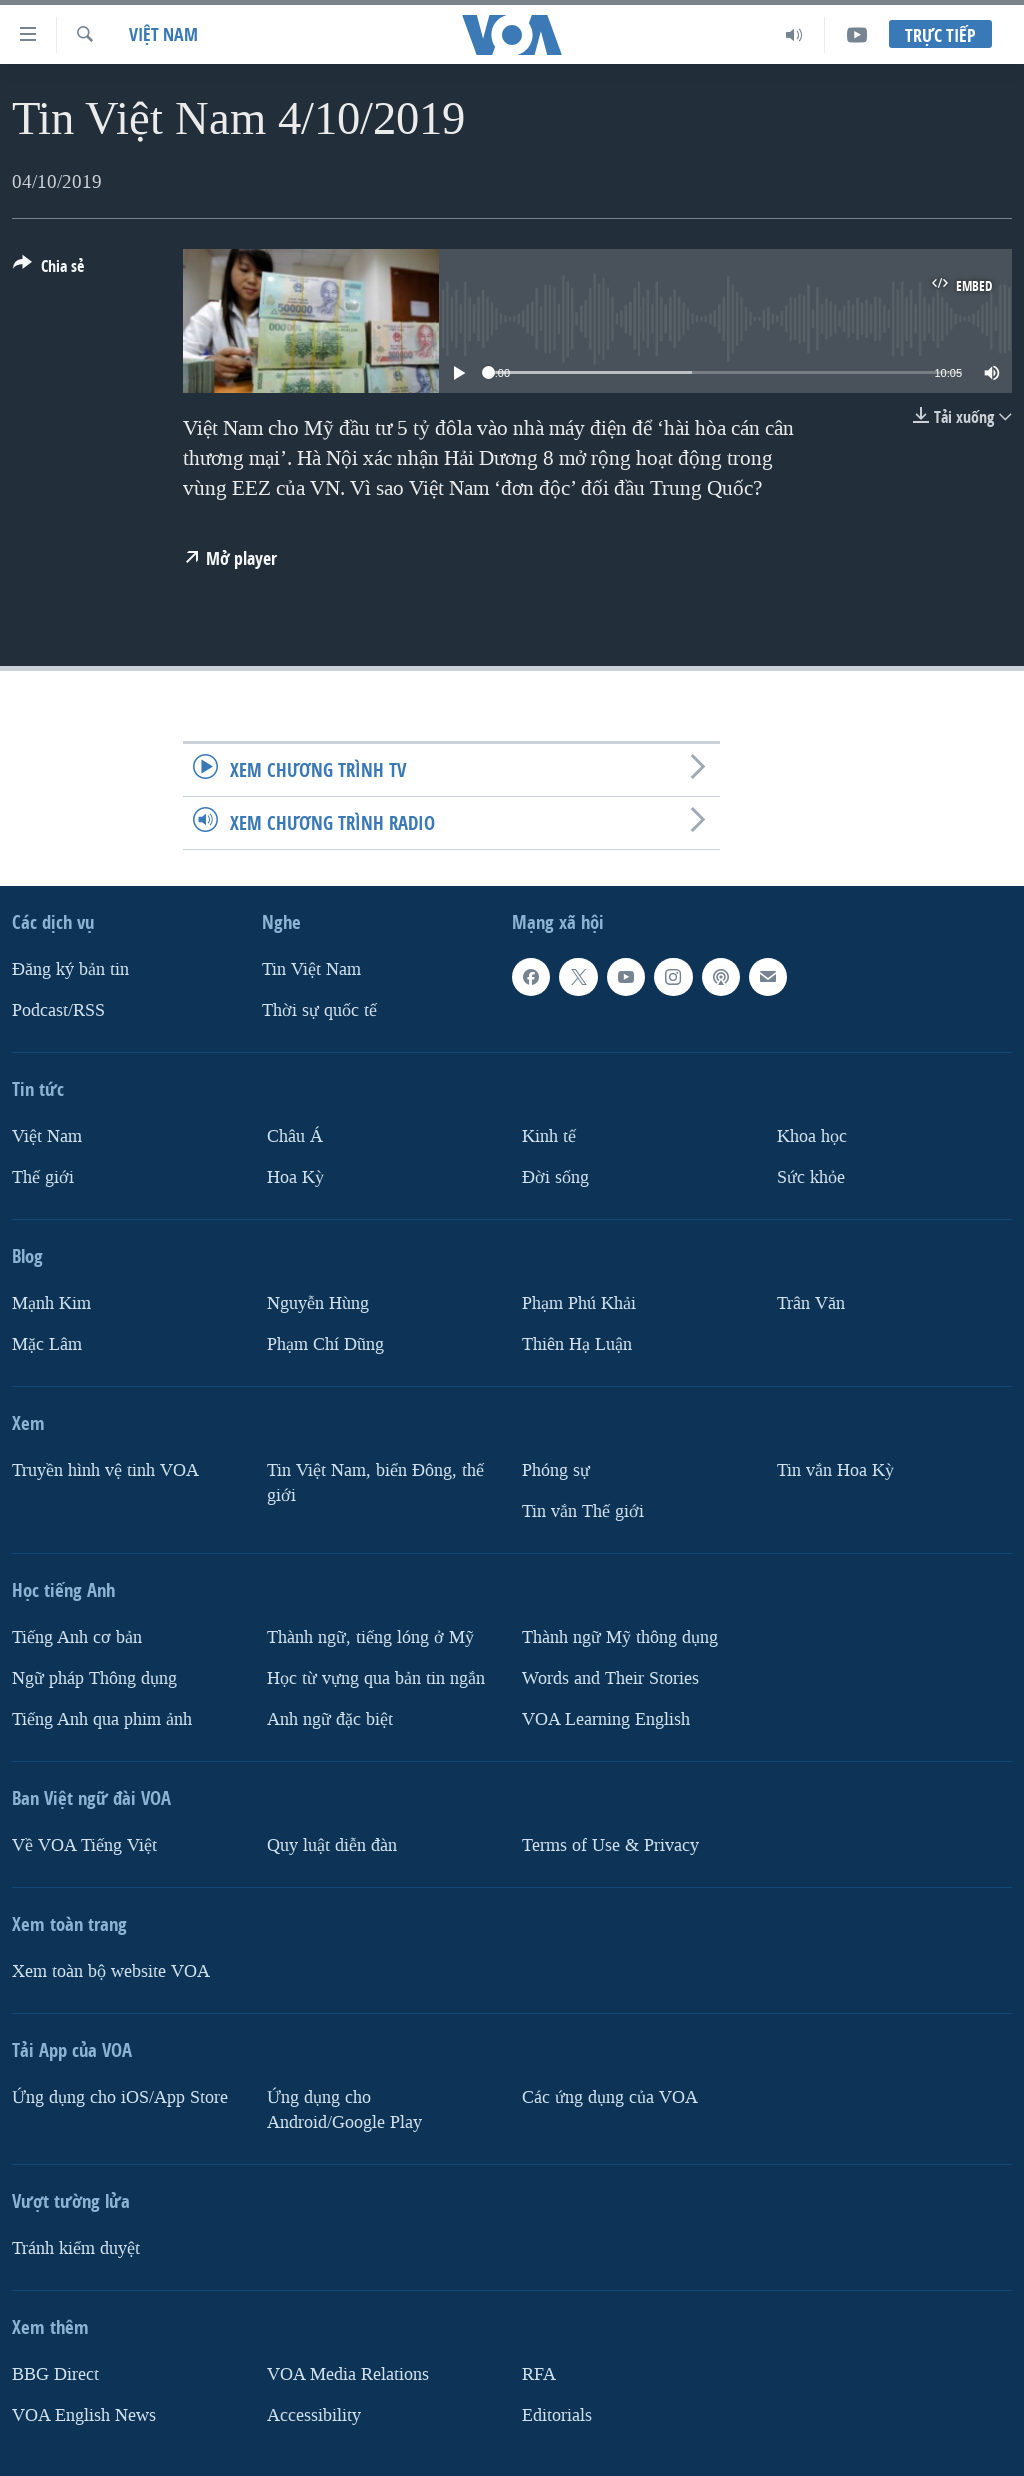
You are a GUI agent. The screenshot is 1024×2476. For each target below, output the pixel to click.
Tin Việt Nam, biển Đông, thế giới (375, 1483)
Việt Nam (163, 34)
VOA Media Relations (348, 2374)
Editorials (557, 2414)
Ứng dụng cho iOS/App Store (120, 2097)
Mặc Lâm (47, 1344)
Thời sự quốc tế (319, 1010)
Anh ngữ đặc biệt (330, 1719)
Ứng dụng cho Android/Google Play (344, 2110)
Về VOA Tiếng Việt (84, 1845)
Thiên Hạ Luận (577, 1344)
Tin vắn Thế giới (583, 1511)
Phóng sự (556, 1470)
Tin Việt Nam (311, 969)
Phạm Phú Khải (579, 1303)
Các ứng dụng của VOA (610, 2097)
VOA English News (84, 2414)
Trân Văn (811, 1303)
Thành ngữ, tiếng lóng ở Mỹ (370, 1637)
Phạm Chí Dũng (325, 1344)
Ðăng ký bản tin (70, 969)
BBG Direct (55, 2374)
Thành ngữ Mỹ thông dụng (620, 1637)
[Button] (48, 270)
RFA (539, 2374)
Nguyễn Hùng (318, 1303)
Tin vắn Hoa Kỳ (835, 1470)
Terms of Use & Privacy (610, 1845)
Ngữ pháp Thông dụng (94, 1678)
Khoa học (812, 1136)
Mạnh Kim (51, 1303)
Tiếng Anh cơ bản (77, 1637)
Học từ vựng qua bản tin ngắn (376, 1678)
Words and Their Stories (610, 1678)
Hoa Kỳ (295, 1177)
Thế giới (43, 1177)
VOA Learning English (606, 1719)
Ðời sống (555, 1177)
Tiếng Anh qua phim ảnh (102, 1719)
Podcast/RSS (58, 1010)
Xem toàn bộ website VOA (111, 1971)
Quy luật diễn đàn (332, 1845)
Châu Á (295, 1136)
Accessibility (314, 2414)
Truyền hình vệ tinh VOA (105, 1470)
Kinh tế (549, 1136)
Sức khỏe (811, 1177)
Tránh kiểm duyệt (76, 2248)
